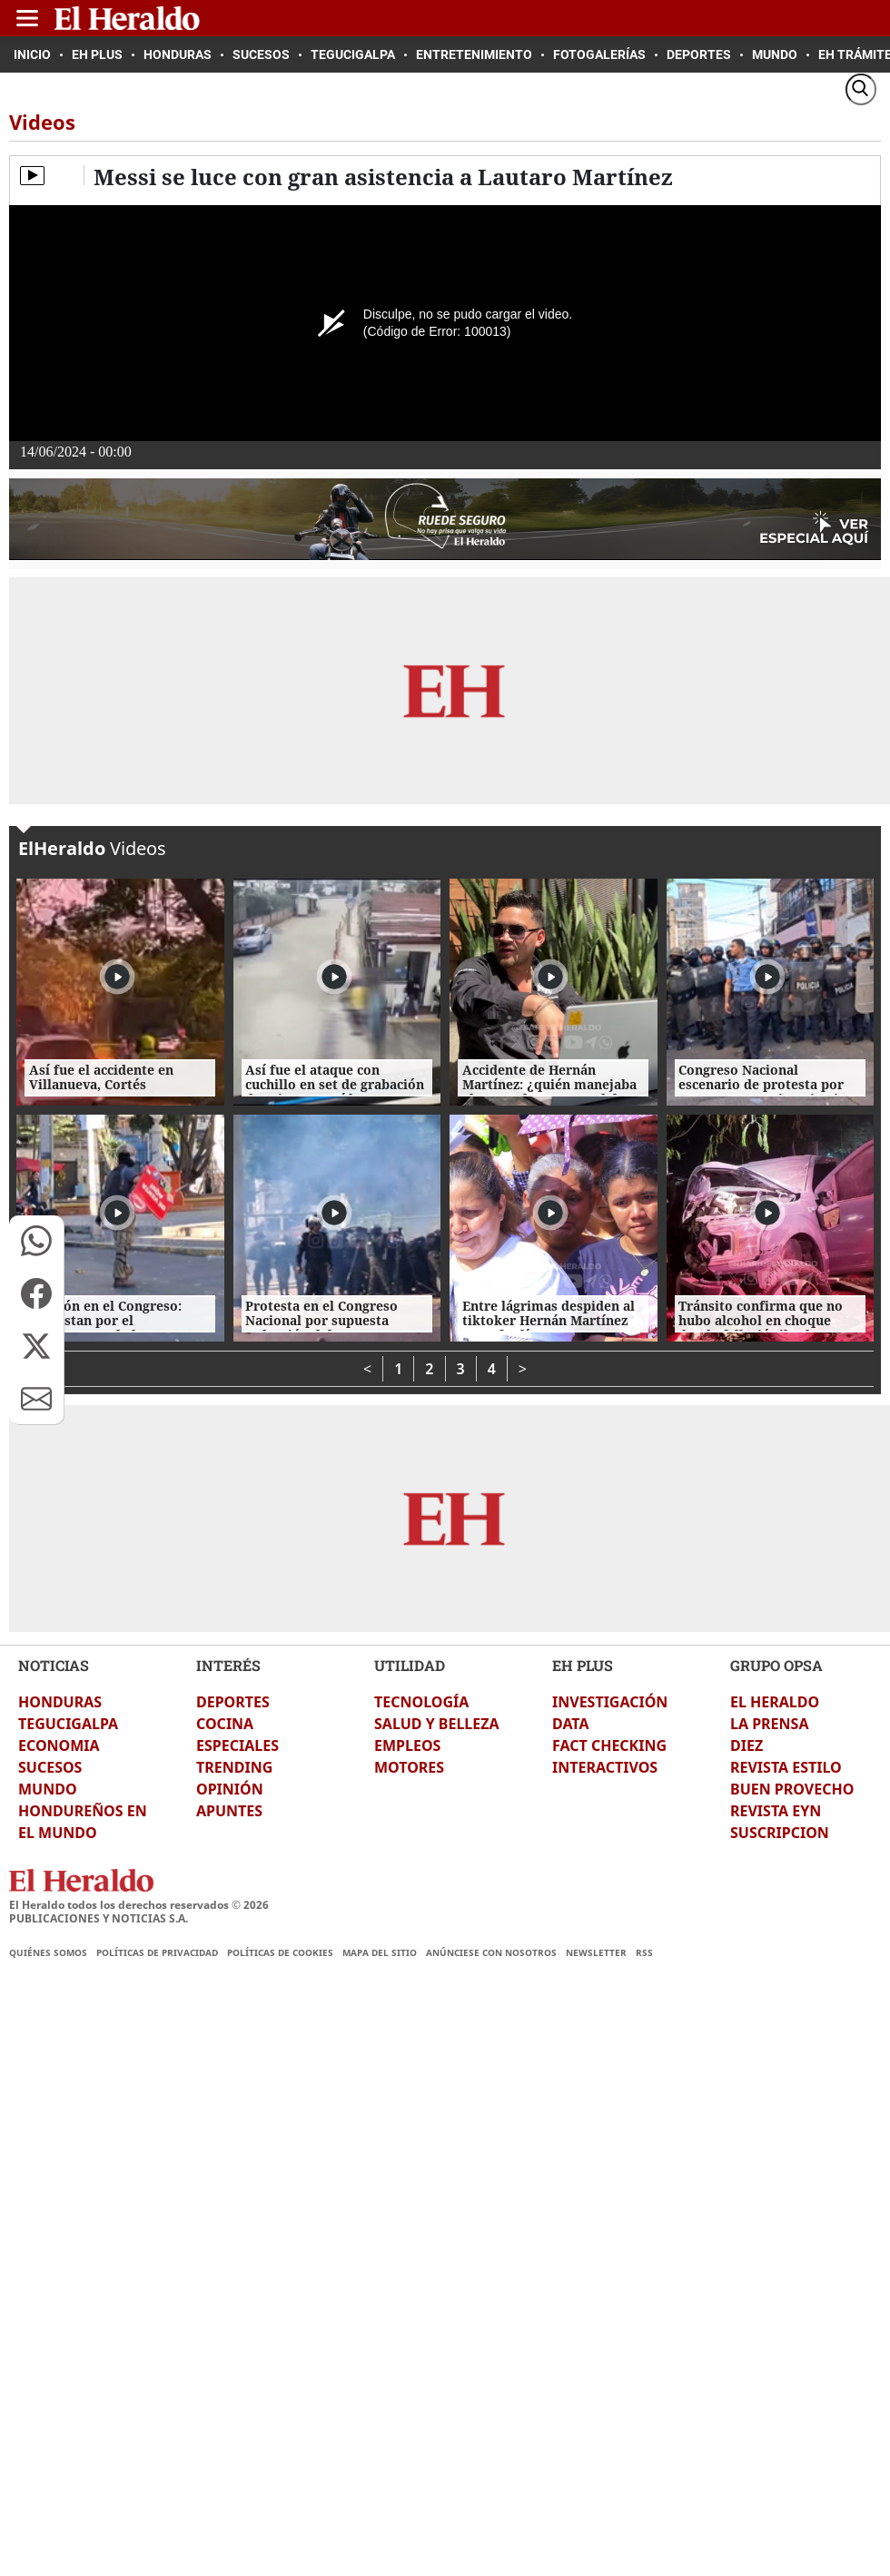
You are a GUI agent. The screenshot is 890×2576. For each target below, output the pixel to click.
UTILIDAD (409, 1665)
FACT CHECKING (609, 1745)
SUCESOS (50, 1767)
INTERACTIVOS (605, 1767)
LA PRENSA (769, 1724)
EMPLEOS (407, 1745)
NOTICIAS (53, 1665)
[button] (36, 1241)
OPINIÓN (229, 1789)
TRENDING (234, 1767)
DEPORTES (233, 1702)
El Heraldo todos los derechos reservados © (139, 1905)
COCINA (224, 1724)
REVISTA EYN (775, 1811)
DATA (570, 1724)
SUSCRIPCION (779, 1833)
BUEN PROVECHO (792, 1789)
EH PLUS (582, 1665)
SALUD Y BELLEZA (436, 1724)
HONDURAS (60, 1702)
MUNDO (47, 1789)
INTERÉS (228, 1665)
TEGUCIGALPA (68, 1724)
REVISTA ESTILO (786, 1767)
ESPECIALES (237, 1745)
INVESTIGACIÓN (610, 1702)
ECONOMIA (59, 1745)
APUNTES (229, 1811)
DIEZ (746, 1745)
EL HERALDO (774, 1702)
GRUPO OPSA (776, 1665)
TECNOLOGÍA (421, 1702)
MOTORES (409, 1767)
